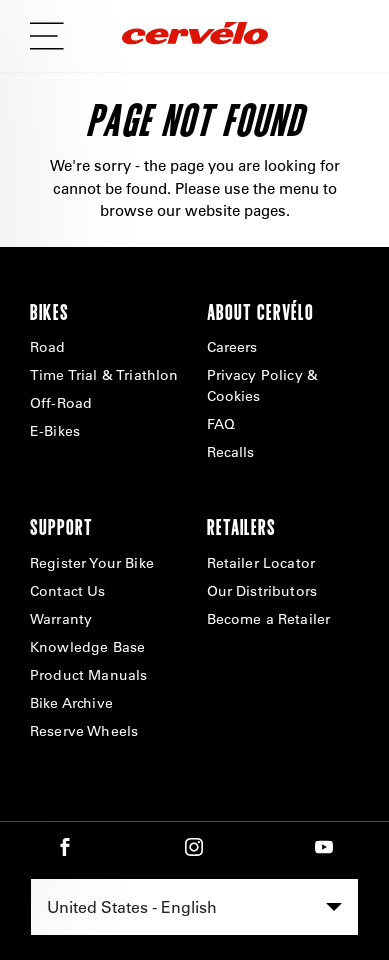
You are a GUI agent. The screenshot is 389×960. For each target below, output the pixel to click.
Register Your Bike (92, 563)
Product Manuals (88, 675)
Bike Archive (71, 703)
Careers (232, 347)
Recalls (231, 452)
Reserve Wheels (84, 731)
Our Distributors (262, 591)
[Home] (195, 36)
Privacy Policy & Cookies (263, 385)
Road (48, 347)
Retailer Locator (261, 563)
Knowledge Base (87, 647)
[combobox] (194, 907)
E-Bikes (55, 431)
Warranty (61, 619)
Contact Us (68, 591)
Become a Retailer (269, 619)
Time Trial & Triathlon (104, 375)
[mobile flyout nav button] (54, 36)
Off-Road (61, 403)
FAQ (221, 424)
